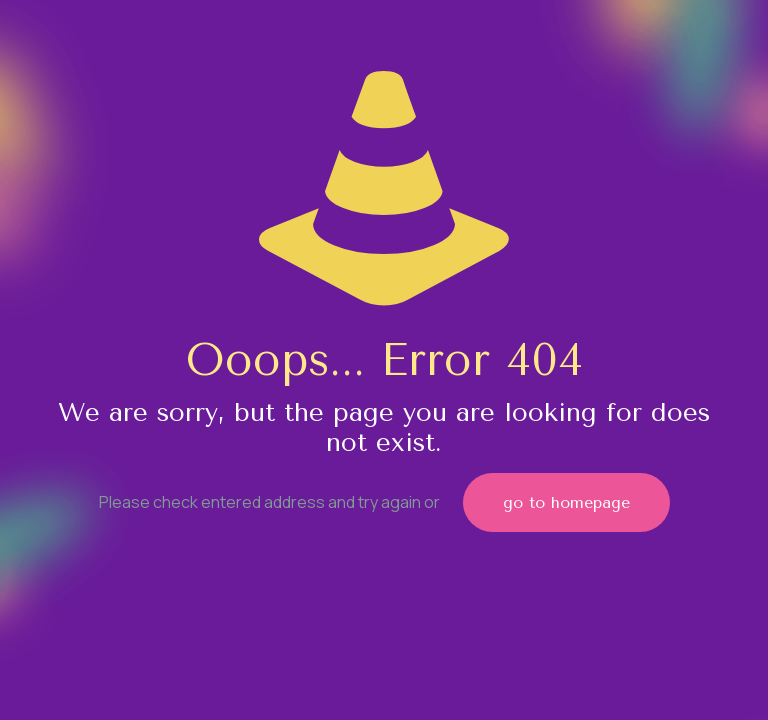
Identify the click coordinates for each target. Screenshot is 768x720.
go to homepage (566, 502)
